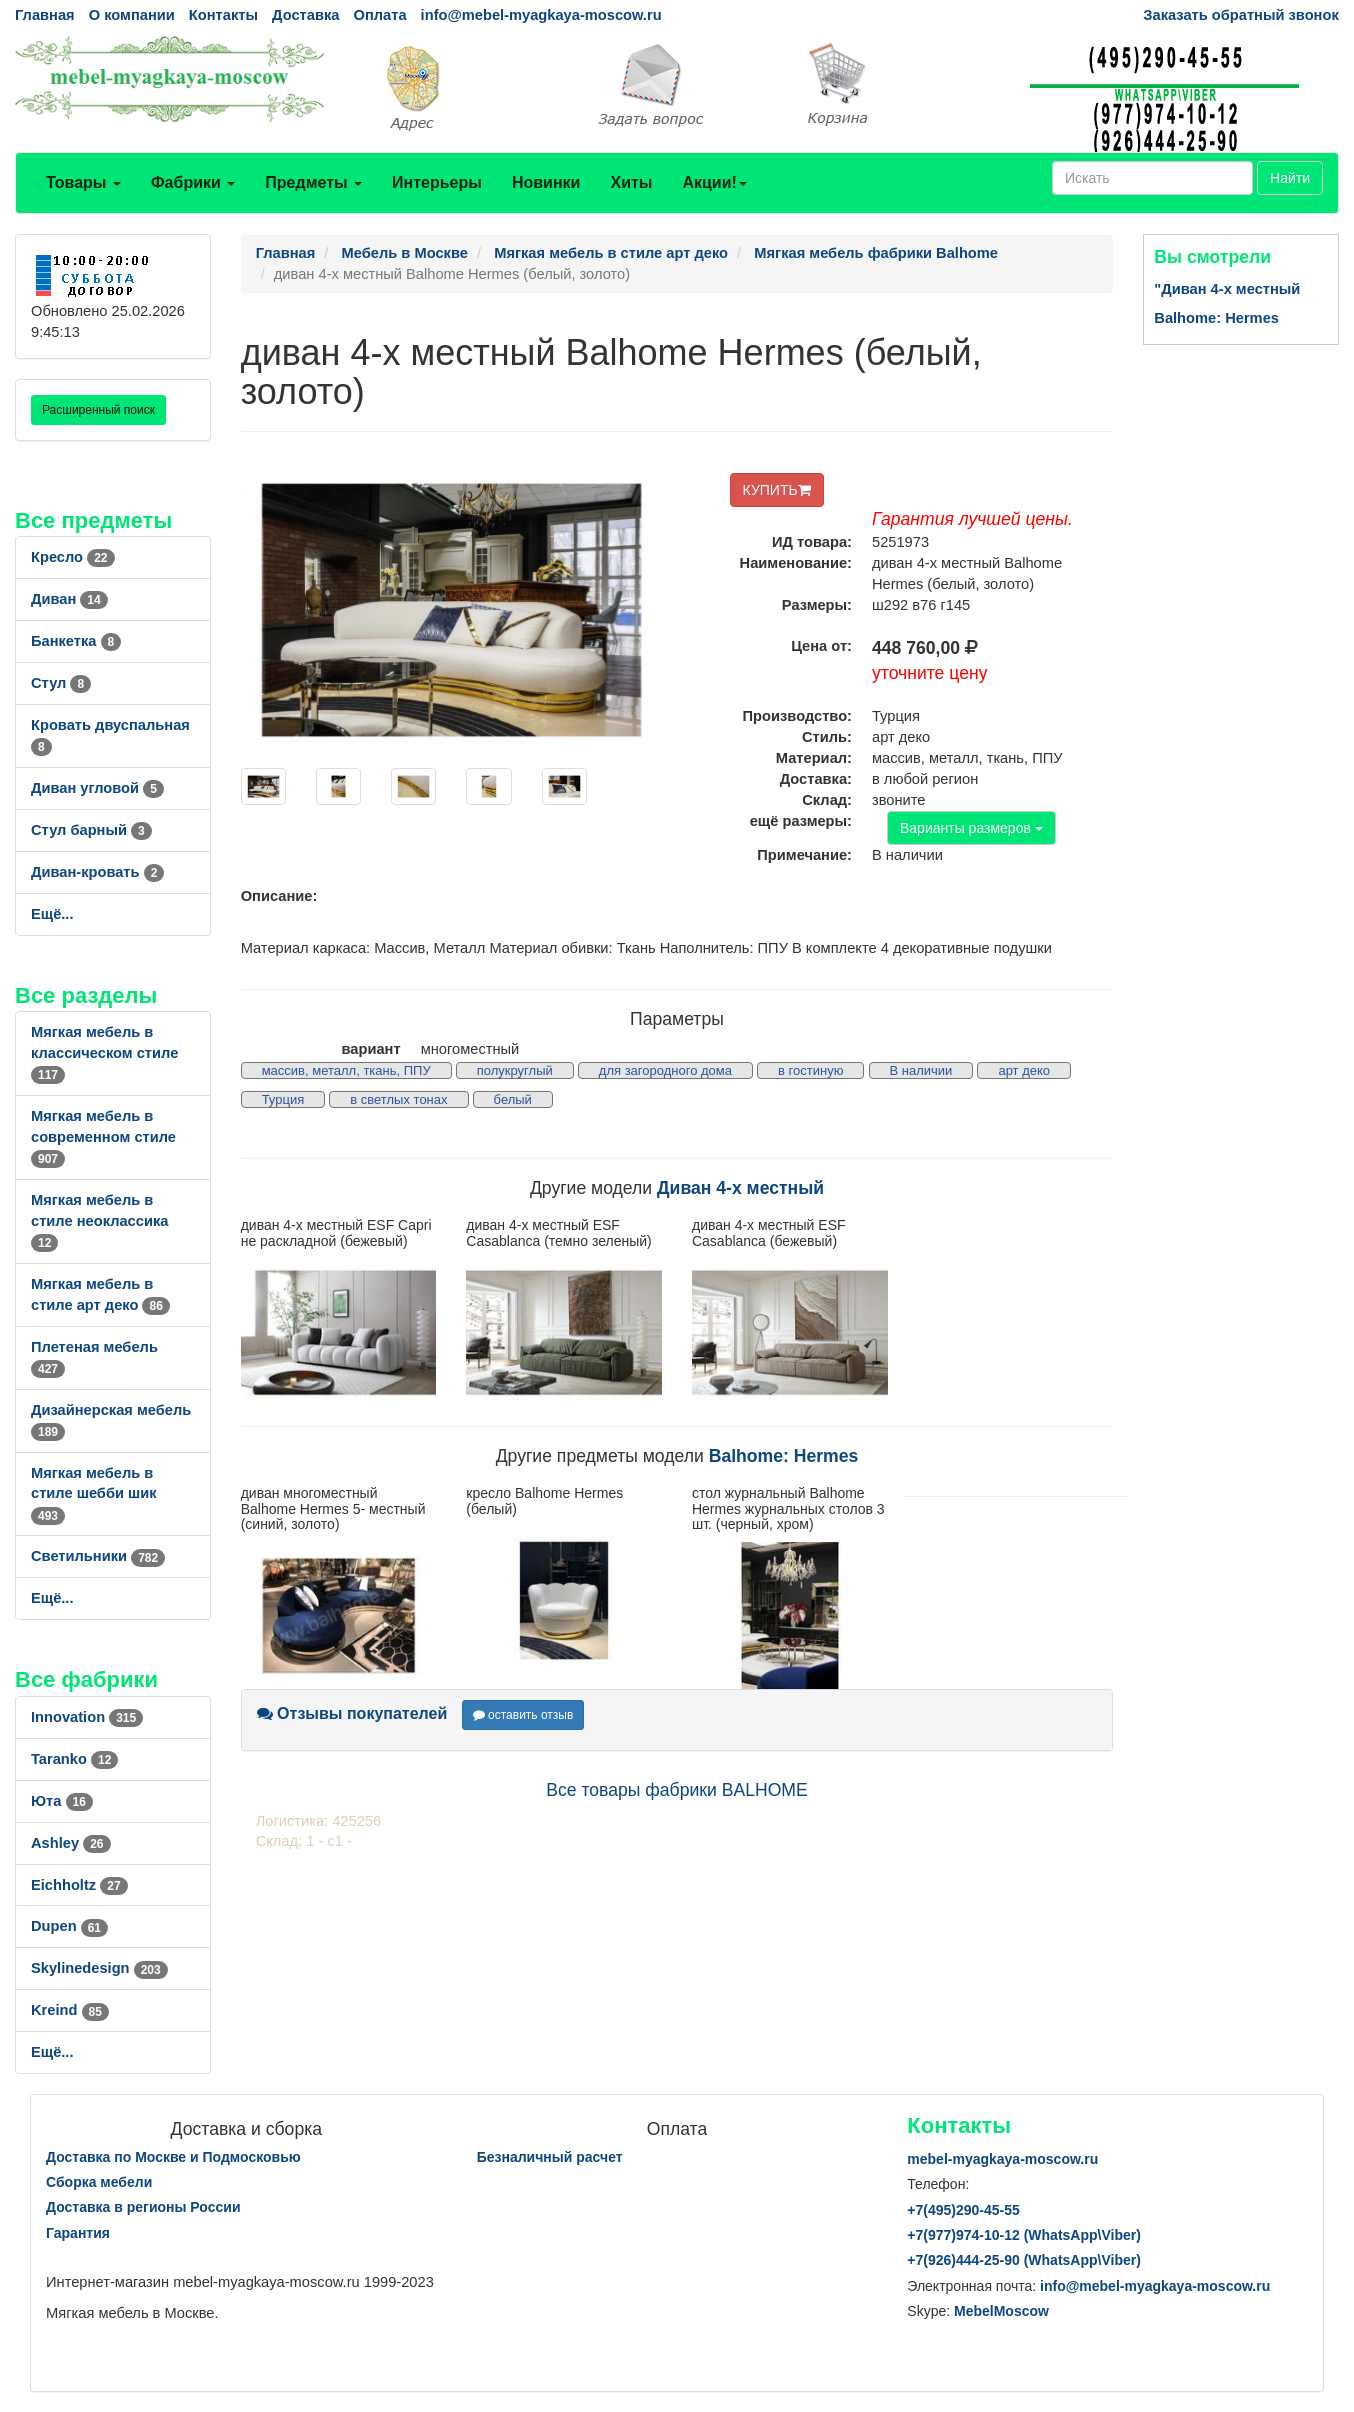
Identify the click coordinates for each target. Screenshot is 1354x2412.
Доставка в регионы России (143, 2207)
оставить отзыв (523, 1715)
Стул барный (91, 830)
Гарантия (78, 2233)
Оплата (379, 15)
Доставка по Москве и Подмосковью (173, 2157)
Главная (45, 15)
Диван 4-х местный (740, 1188)
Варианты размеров (971, 828)
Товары (83, 182)
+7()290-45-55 (963, 2210)
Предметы (313, 182)
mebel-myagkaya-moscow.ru (1002, 2159)
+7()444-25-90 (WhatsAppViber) (1024, 2260)
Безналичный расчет (550, 2157)
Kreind (70, 2010)
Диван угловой (97, 788)
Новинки (546, 182)
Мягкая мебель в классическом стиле (104, 1053)
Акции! (714, 182)
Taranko (74, 1759)
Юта (62, 1801)
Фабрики (193, 182)
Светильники (98, 1556)
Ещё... (52, 914)
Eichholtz (79, 1885)
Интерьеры (437, 182)
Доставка (305, 15)
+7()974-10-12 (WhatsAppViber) (1024, 2235)
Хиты (631, 182)
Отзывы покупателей (352, 1713)
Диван (69, 599)
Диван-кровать (97, 872)
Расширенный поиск (98, 410)
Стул (61, 683)
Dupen (69, 1926)
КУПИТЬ (777, 490)
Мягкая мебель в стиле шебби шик (94, 1494)
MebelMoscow (1001, 2311)
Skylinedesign (99, 1968)
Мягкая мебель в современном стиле (103, 1137)
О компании (132, 15)
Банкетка (76, 641)
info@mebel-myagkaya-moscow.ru (541, 15)
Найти (1290, 178)
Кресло (73, 557)
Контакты (223, 15)
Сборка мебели (99, 2182)
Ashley (71, 1843)
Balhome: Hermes (784, 1456)
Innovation (87, 1717)
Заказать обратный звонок (1240, 15)
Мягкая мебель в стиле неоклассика (99, 1221)
